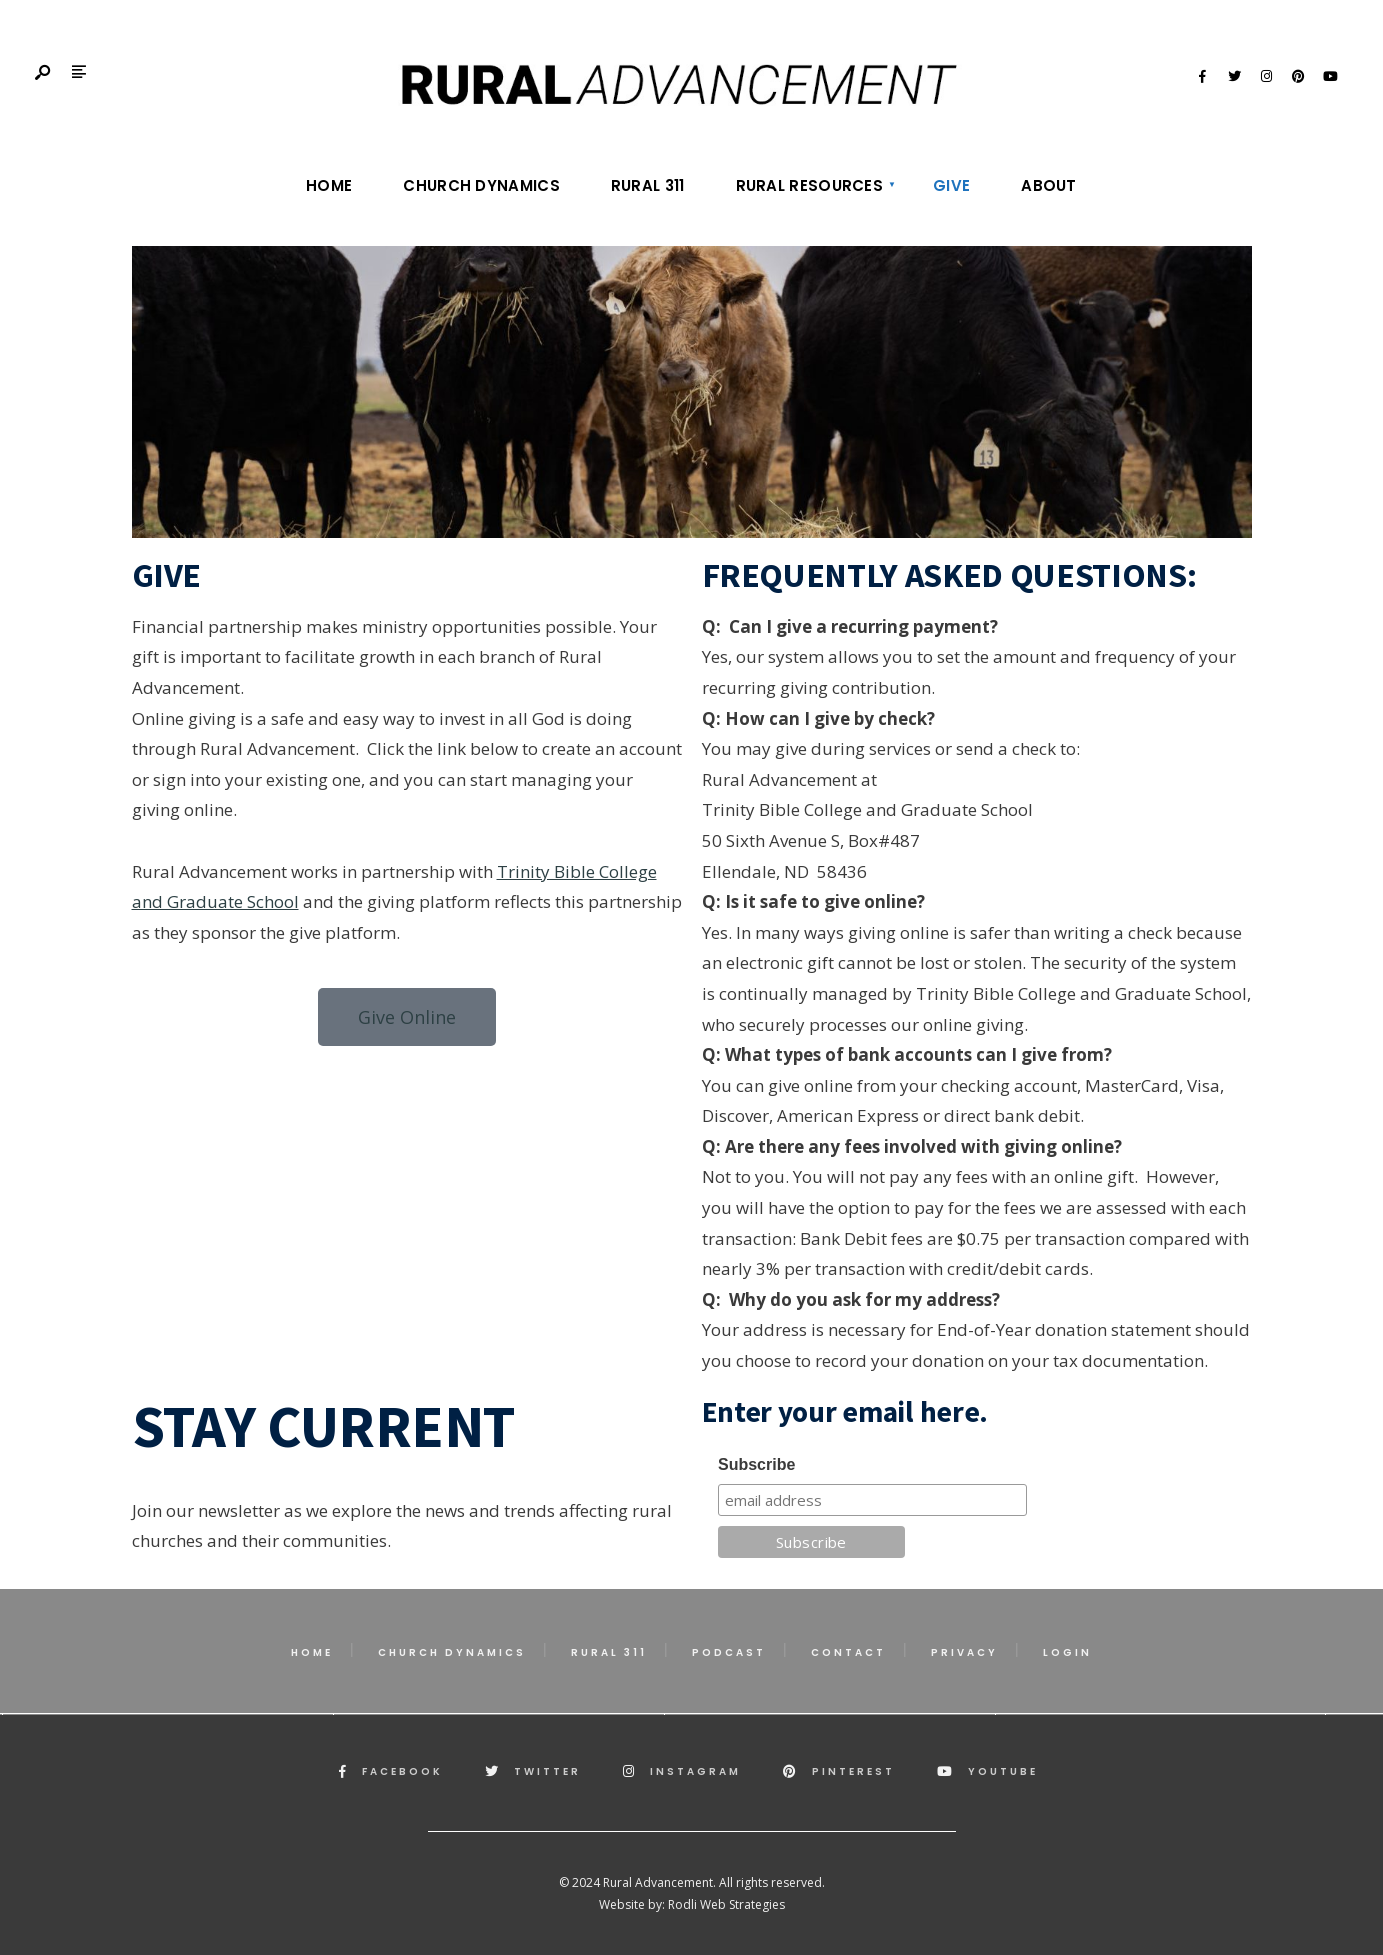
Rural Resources (810, 185)
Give (951, 185)
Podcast (729, 1652)
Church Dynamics (481, 185)
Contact (848, 1652)
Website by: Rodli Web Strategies (692, 1904)
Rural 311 (648, 185)
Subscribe (756, 1464)
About (1049, 185)
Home (329, 185)
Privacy (964, 1652)
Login (1067, 1652)
